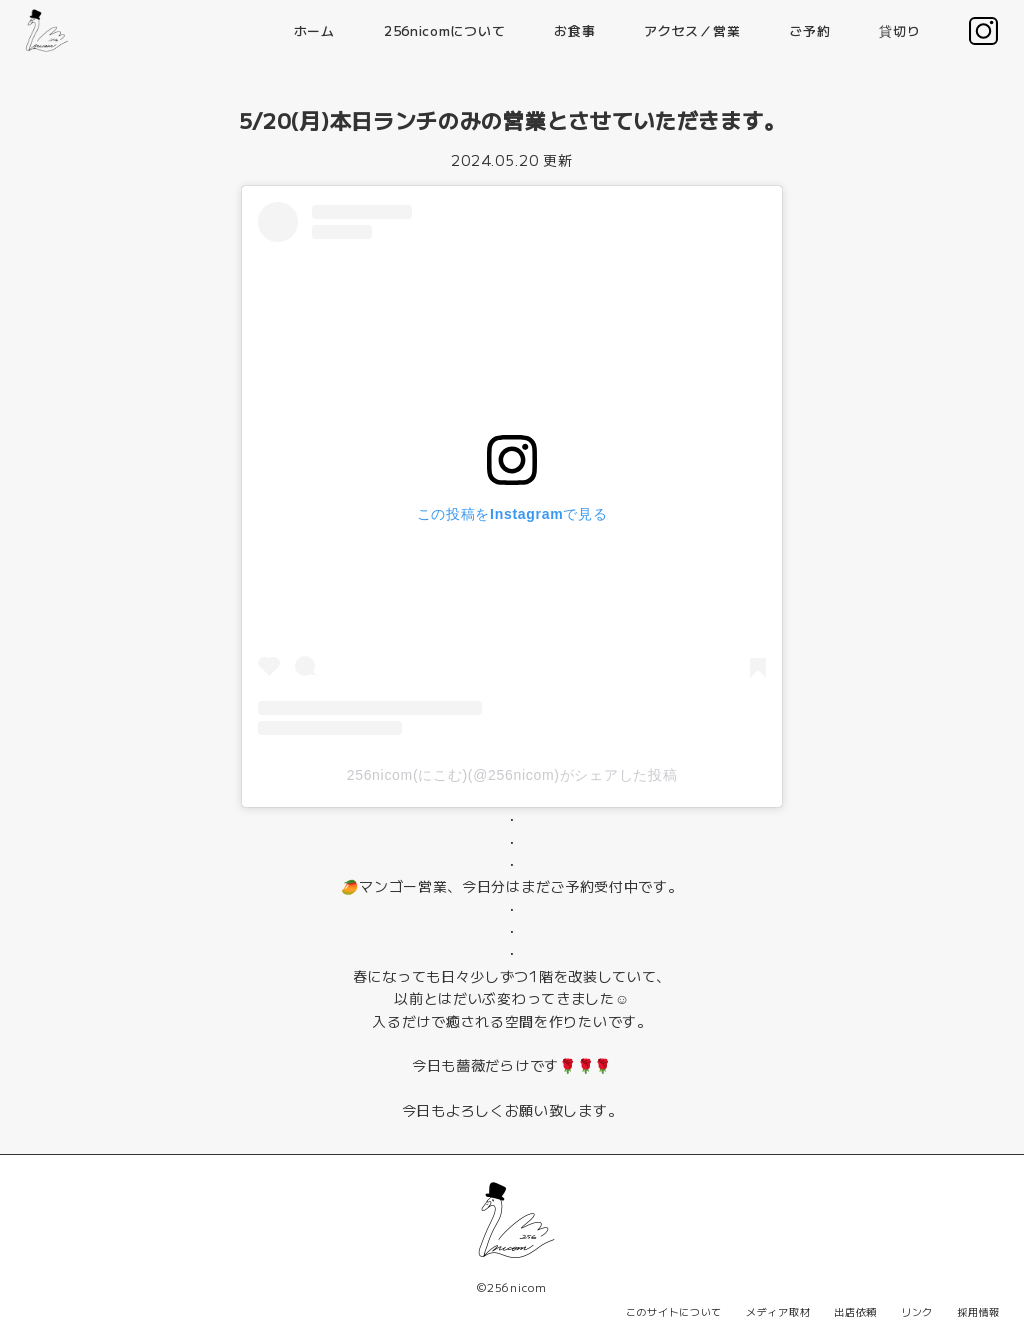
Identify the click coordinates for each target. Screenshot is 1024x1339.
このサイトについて (674, 1311)
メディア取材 (778, 1311)
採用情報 (978, 1311)
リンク (917, 1311)
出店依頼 (855, 1311)
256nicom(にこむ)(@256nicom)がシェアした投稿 (512, 775)
